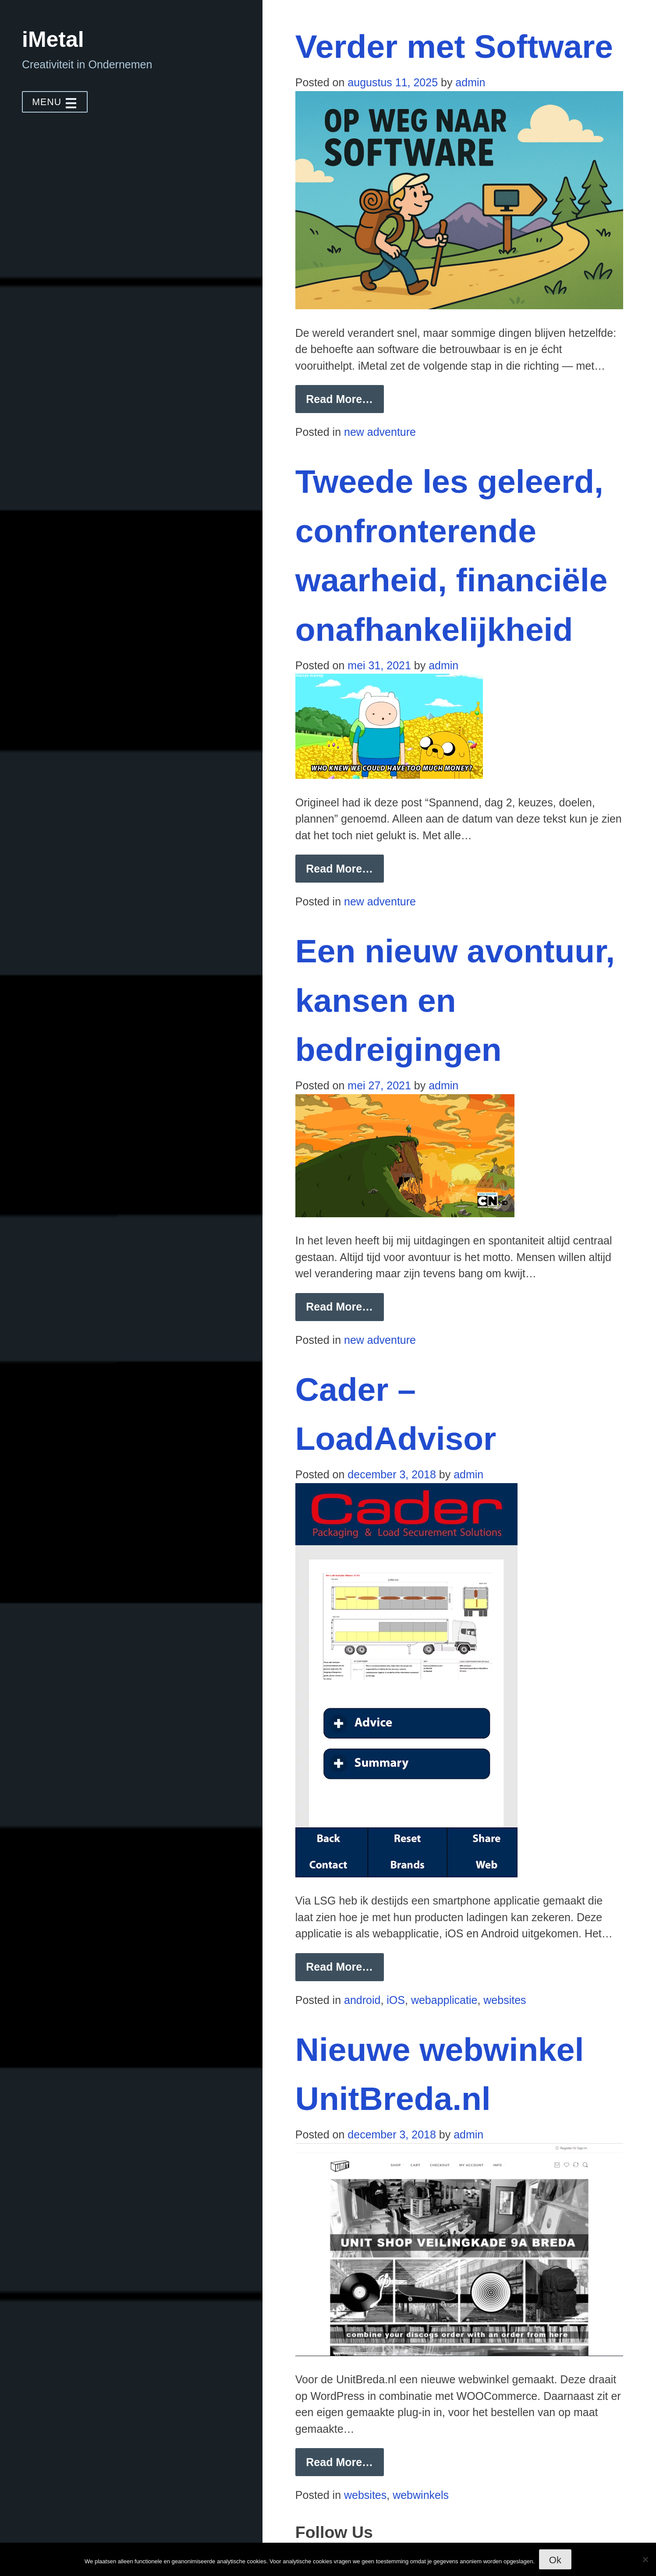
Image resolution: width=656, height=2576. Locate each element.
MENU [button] (55, 101)
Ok (555, 2560)
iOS (396, 2000)
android (362, 2000)
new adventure (380, 432)
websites (504, 2000)
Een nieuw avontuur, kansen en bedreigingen (455, 1000)
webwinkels (421, 2495)
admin (470, 82)
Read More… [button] (344, 402)
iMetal (53, 39)
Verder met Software (454, 46)
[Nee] (645, 2559)
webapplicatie (444, 2000)
